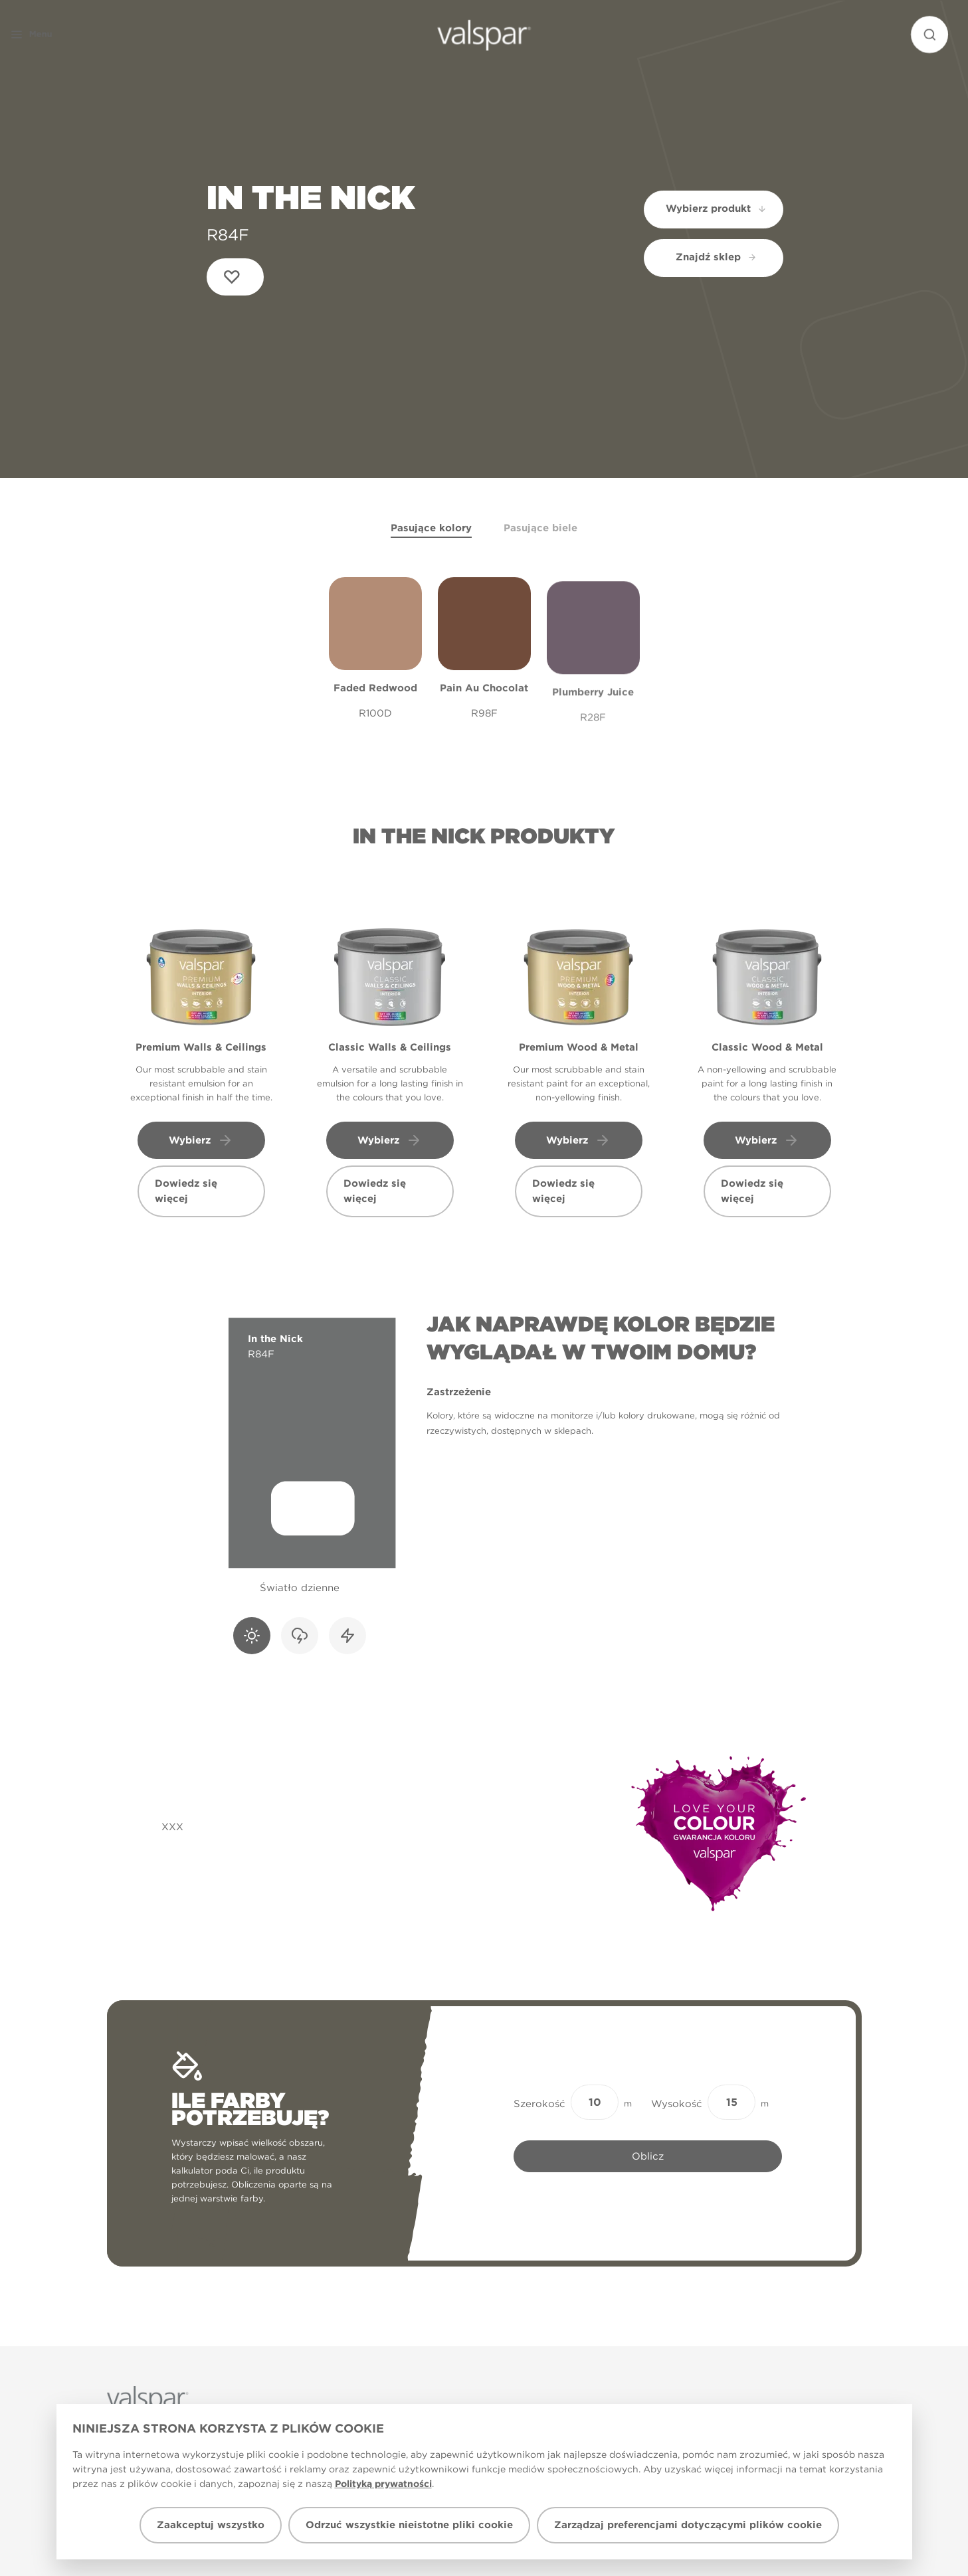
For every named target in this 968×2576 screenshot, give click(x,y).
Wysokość (676, 2104)
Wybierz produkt (716, 209)
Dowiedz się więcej (186, 1191)
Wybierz (201, 1140)
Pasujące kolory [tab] (431, 528)
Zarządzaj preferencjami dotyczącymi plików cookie (688, 2525)
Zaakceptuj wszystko (210, 2525)
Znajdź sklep (716, 257)
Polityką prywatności (383, 2483)
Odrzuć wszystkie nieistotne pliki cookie (409, 2525)
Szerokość (539, 2104)
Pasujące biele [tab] (540, 528)
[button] (56, 34)
